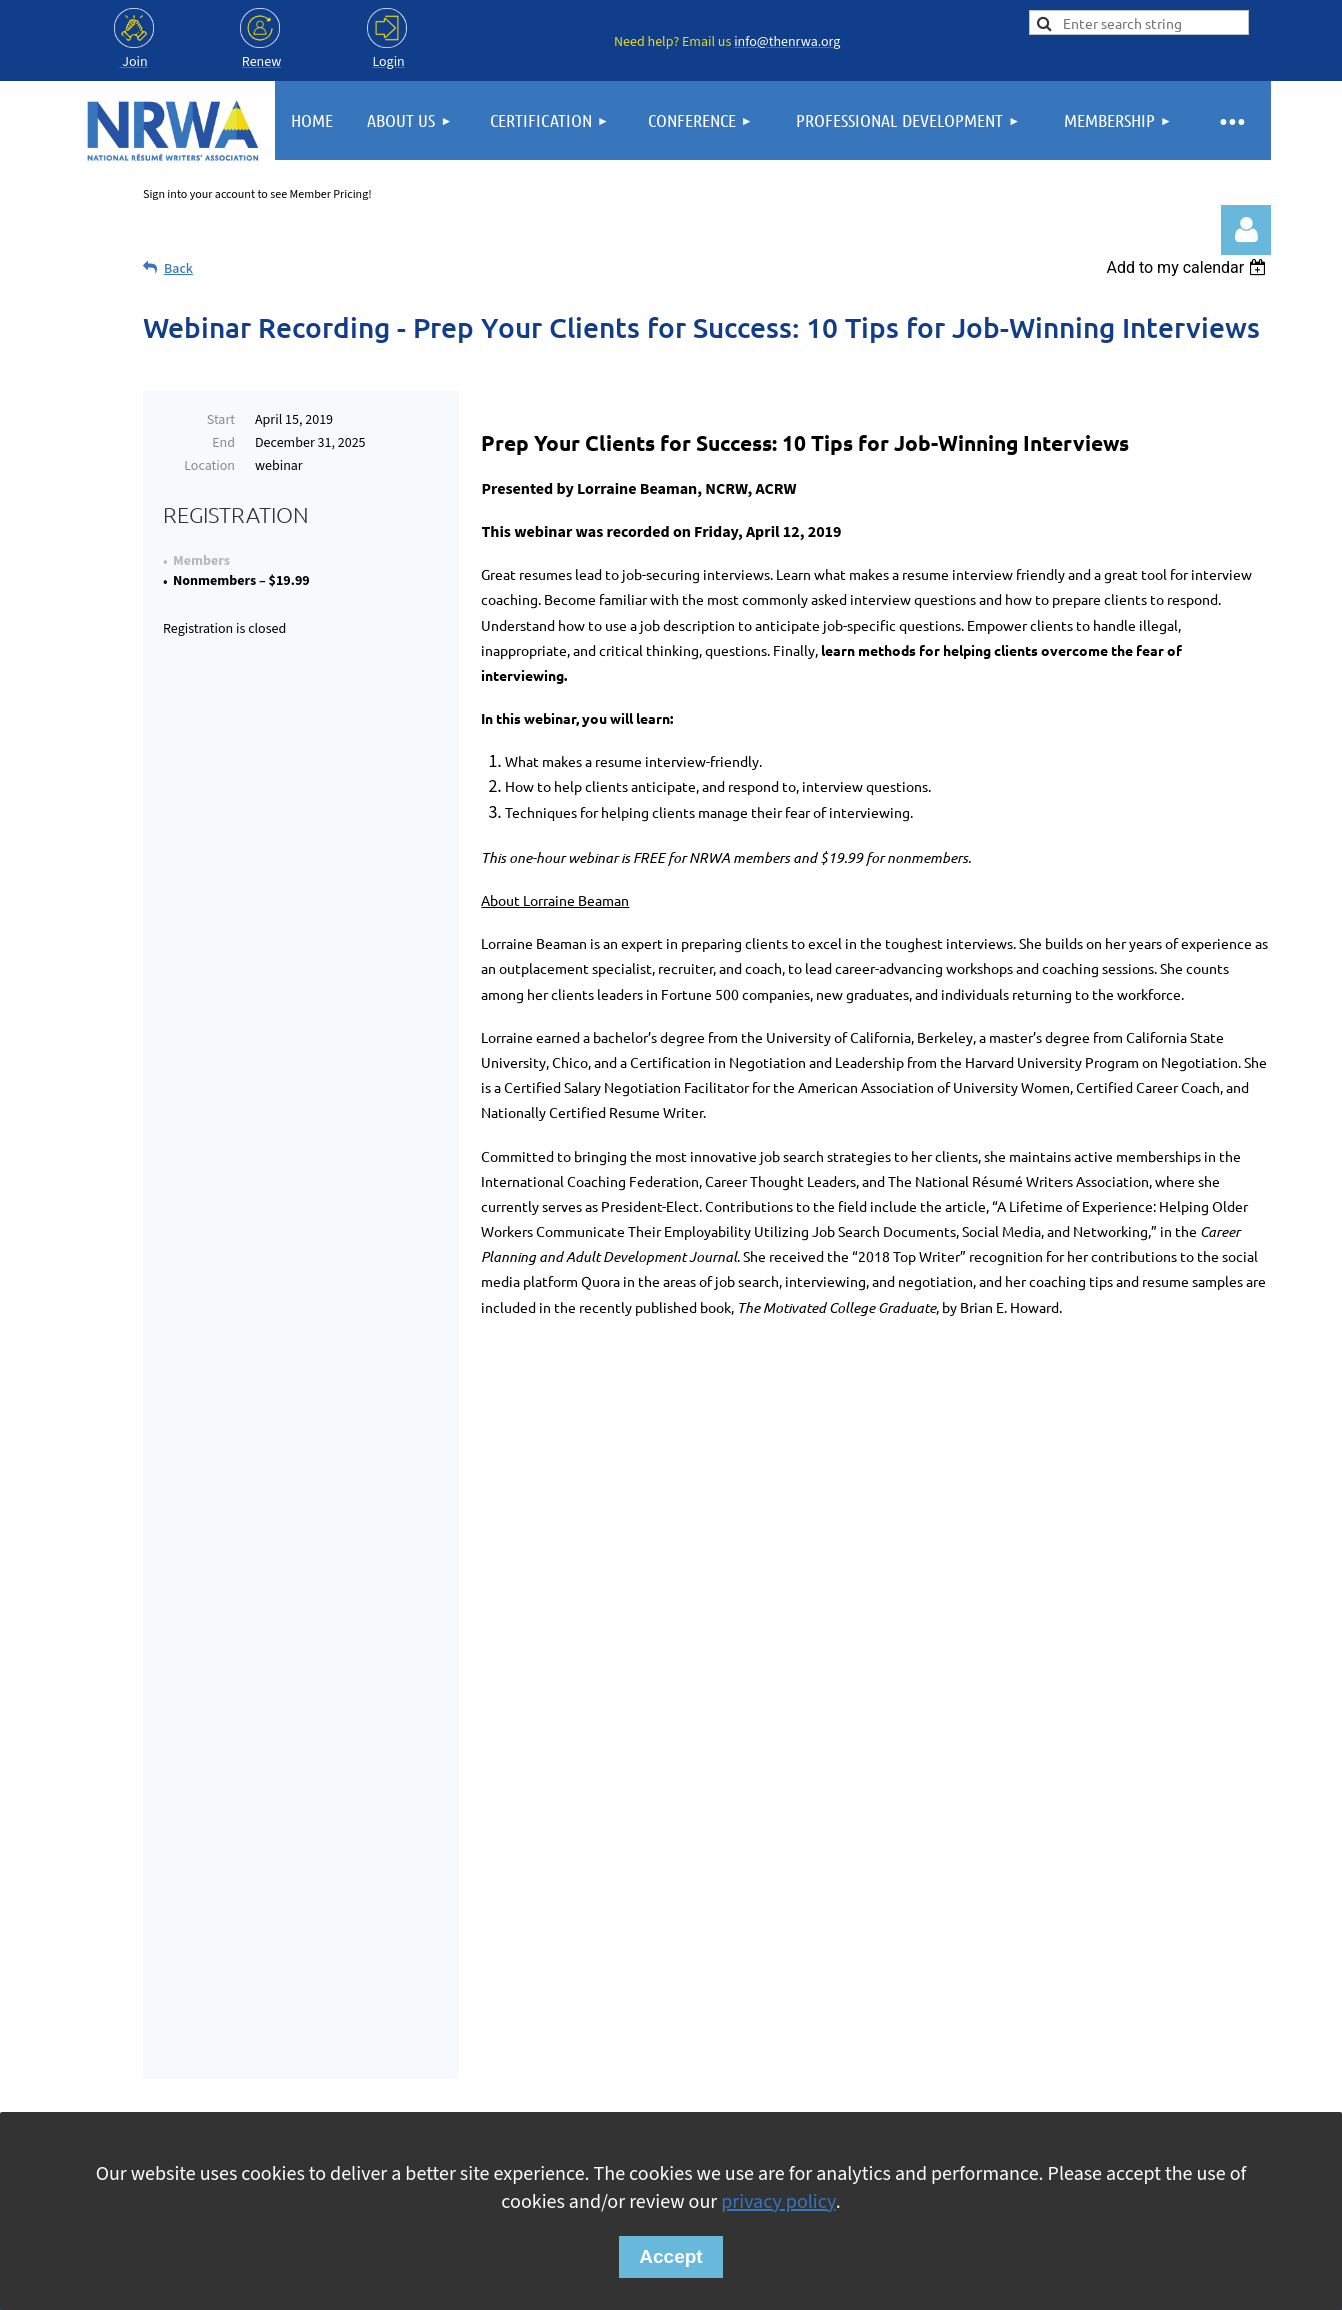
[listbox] (1188, 267)
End (223, 443)
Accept (670, 2256)
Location (209, 466)
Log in (1246, 230)
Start (221, 420)
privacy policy (778, 2202)
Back (178, 269)
